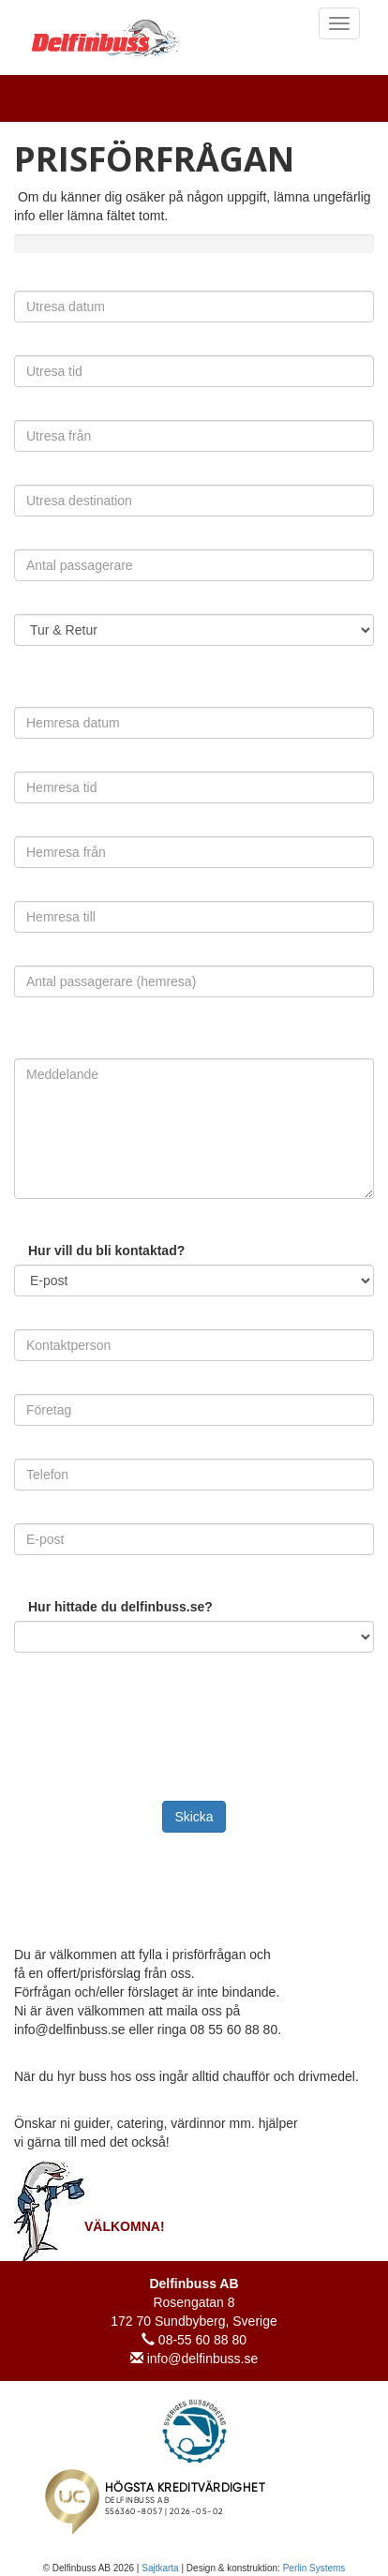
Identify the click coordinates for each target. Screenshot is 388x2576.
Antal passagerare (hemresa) (27, 961)
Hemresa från (27, 831)
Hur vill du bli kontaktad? (106, 1250)
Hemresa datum (27, 702)
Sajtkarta (160, 2568)
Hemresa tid (27, 767)
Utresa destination (27, 480)
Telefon (27, 1454)
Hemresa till (27, 896)
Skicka (193, 1816)
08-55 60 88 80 (194, 2339)
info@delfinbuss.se (194, 2358)
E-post (27, 1519)
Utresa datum (27, 286)
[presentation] (146, 1701)
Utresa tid (27, 351)
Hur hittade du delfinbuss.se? (120, 1606)
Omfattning (27, 609)
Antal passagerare (27, 545)
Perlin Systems (314, 2568)
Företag (27, 1389)
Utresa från (27, 415)
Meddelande (27, 1054)
